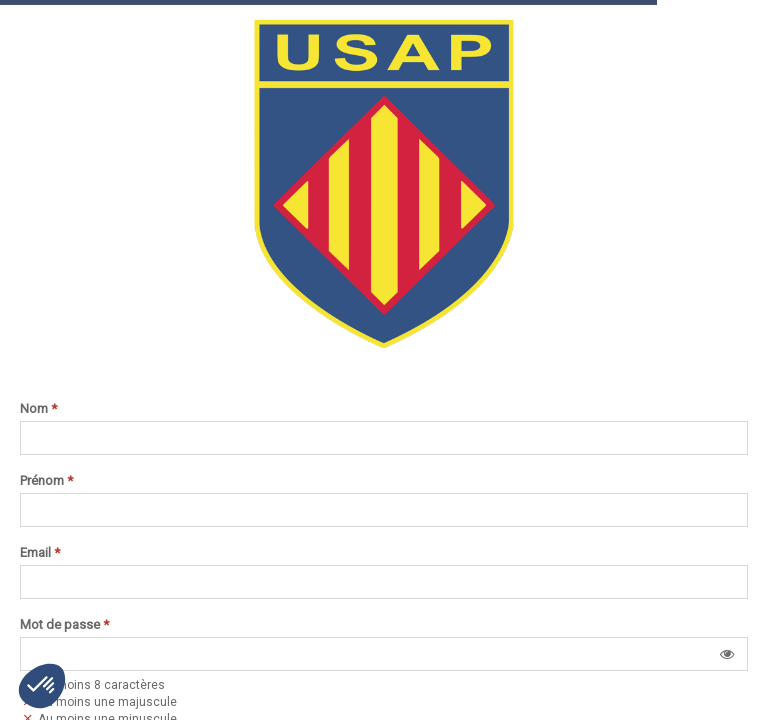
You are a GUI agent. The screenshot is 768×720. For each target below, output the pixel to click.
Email (40, 553)
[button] (727, 654)
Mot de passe (64, 625)
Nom (38, 409)
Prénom (46, 481)
